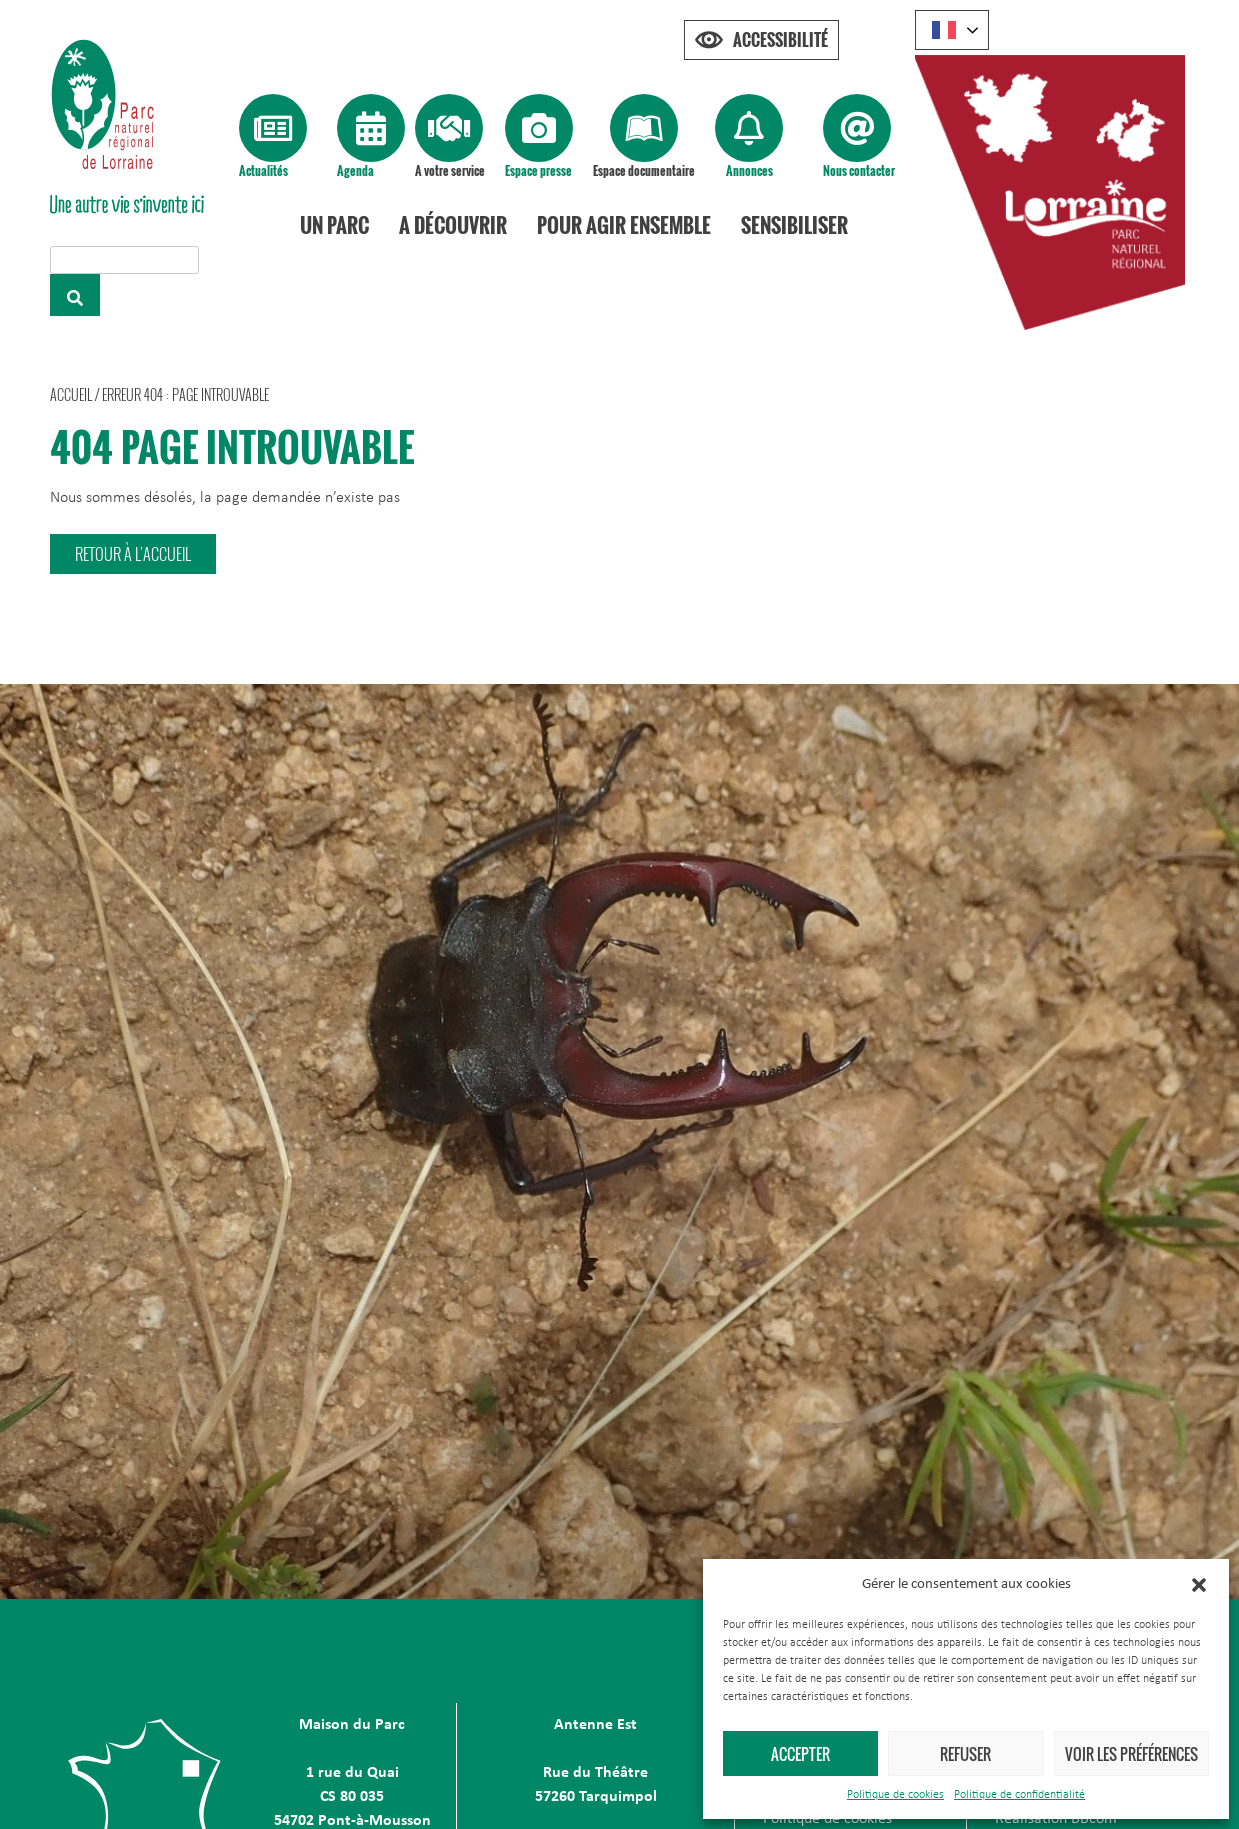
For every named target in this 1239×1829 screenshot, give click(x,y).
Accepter (800, 1754)
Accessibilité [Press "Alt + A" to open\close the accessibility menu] (780, 40)
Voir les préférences (1131, 1754)
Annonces (749, 170)
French (944, 30)
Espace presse (538, 170)
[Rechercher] (75, 295)
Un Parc (335, 225)
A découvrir (454, 225)
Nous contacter (859, 170)
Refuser (965, 1754)
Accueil (71, 394)
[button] (1199, 1585)
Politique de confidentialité (1019, 1795)
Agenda (355, 170)
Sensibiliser (795, 225)
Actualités (263, 170)
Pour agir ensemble (625, 225)
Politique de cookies (895, 1795)
